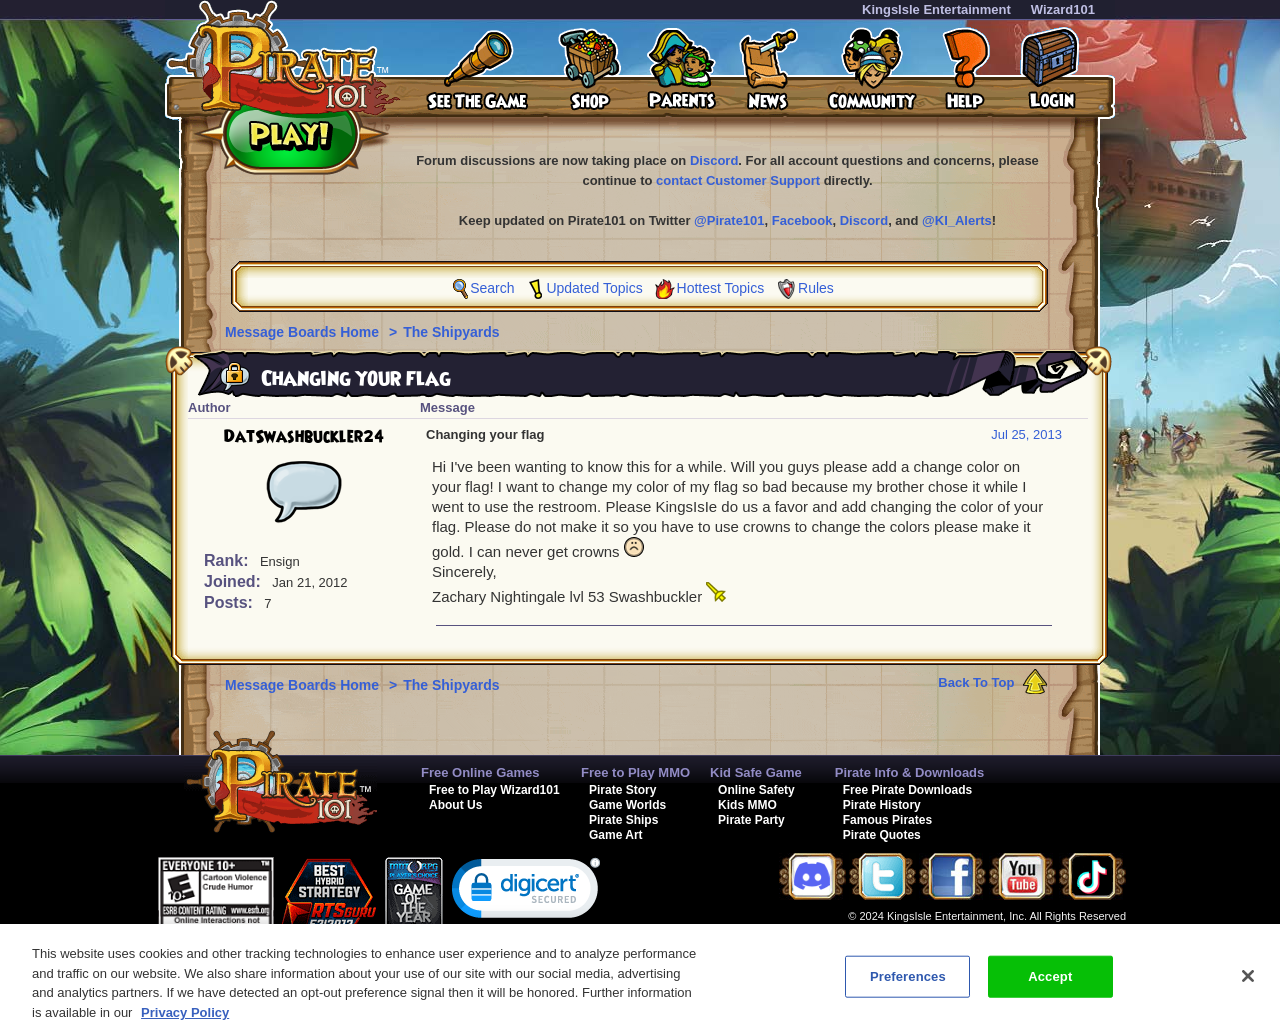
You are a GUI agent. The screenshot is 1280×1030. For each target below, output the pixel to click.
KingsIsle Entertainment (936, 9)
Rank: (228, 560)
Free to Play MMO (635, 772)
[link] (526, 892)
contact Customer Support (738, 180)
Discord (714, 160)
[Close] (1248, 988)
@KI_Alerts (957, 220)
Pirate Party (751, 820)
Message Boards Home (304, 332)
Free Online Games (480, 772)
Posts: (230, 602)
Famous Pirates (887, 820)
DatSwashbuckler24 (304, 437)
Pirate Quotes (882, 835)
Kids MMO (747, 805)
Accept (1050, 988)
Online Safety (756, 790)
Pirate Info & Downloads (910, 772)
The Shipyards (451, 332)
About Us (455, 805)
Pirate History (882, 805)
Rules (816, 288)
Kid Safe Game (756, 772)
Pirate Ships (623, 820)
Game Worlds (627, 805)
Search (492, 288)
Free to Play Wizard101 (494, 790)
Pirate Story (622, 790)
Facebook (802, 220)
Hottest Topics (721, 288)
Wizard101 (1063, 9)
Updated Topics (594, 288)
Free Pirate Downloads (907, 790)
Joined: (234, 581)
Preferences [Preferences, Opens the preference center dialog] (908, 988)
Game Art (616, 835)
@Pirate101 (729, 220)
